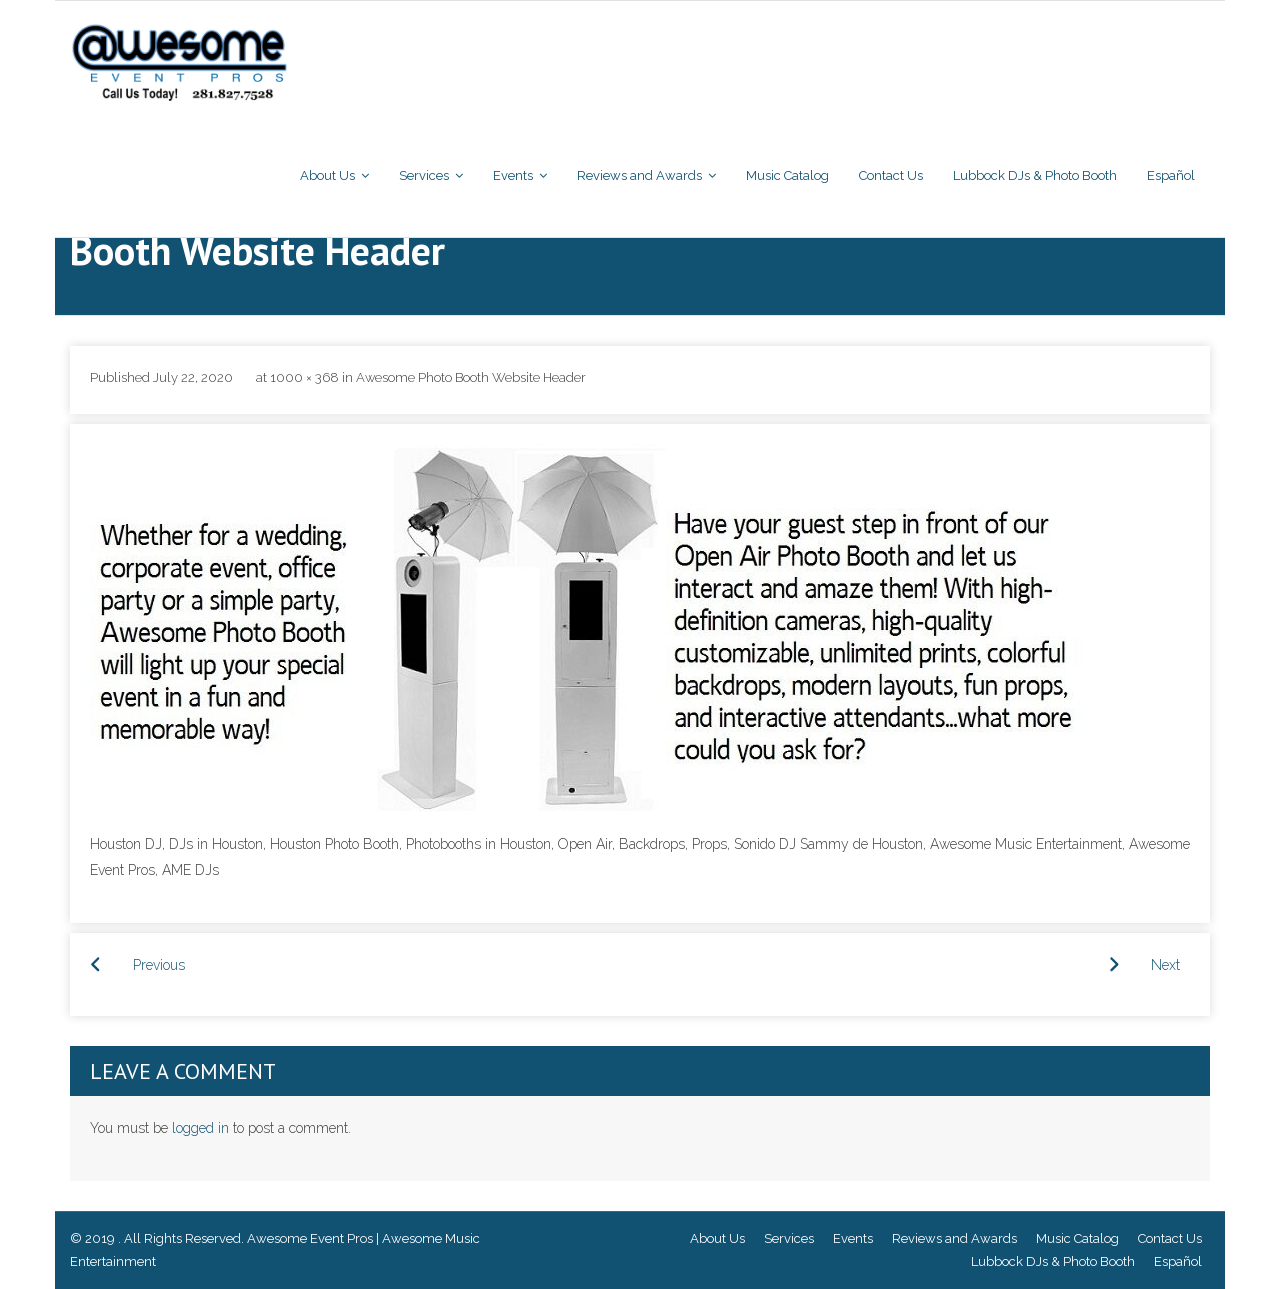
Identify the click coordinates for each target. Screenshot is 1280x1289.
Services (789, 1238)
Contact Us (1170, 1238)
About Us (717, 1238)
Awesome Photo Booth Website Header (471, 377)
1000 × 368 (304, 377)
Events (853, 1238)
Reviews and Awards (954, 1238)
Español (1178, 1261)
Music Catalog (1077, 1238)
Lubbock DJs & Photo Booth (1053, 1261)
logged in (200, 1128)
